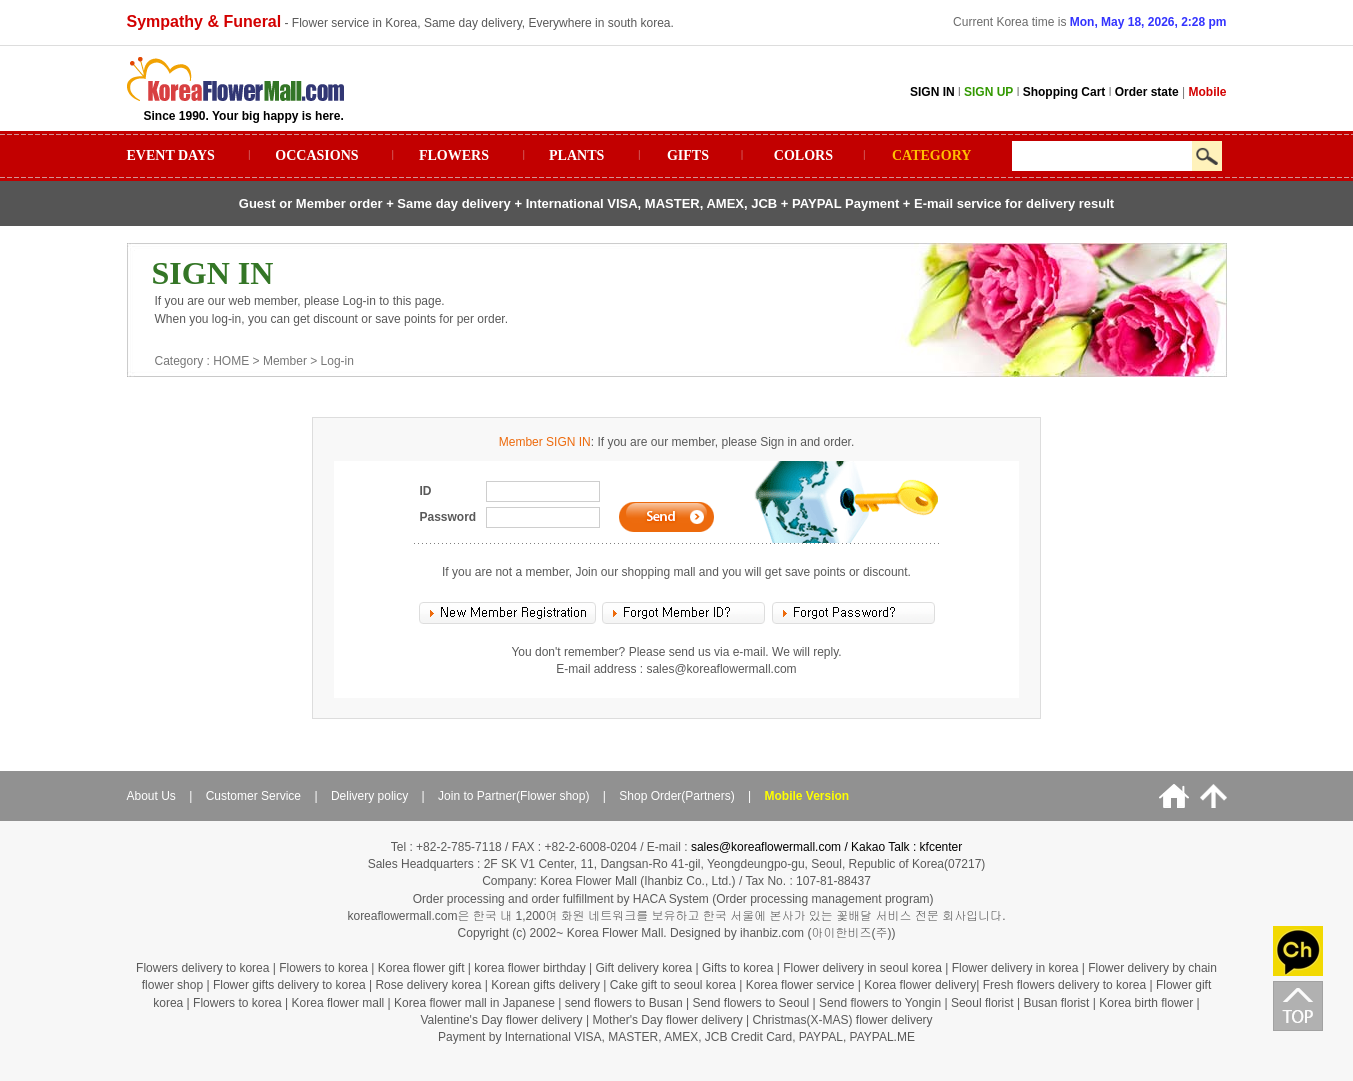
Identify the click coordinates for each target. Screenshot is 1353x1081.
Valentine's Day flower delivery (501, 1020)
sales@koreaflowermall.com (721, 669)
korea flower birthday (529, 968)
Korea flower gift (421, 968)
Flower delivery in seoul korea (862, 968)
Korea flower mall (338, 1003)
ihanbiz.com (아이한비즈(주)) (817, 933)
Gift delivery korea (643, 968)
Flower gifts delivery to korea (289, 985)
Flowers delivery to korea (202, 968)
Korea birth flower (1146, 1003)
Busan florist (1056, 1003)
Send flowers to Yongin (880, 1003)
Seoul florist (984, 1003)
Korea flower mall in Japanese (474, 1003)
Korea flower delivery (920, 985)
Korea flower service (800, 985)
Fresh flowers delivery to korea (1064, 985)
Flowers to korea (323, 968)
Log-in (337, 361)
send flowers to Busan (625, 1003)
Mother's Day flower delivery (667, 1020)
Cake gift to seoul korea (673, 985)
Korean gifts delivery (545, 985)
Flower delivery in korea (1015, 968)
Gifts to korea (737, 968)
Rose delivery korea (428, 985)
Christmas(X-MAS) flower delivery (843, 1020)
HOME (231, 361)
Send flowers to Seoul (753, 1003)
